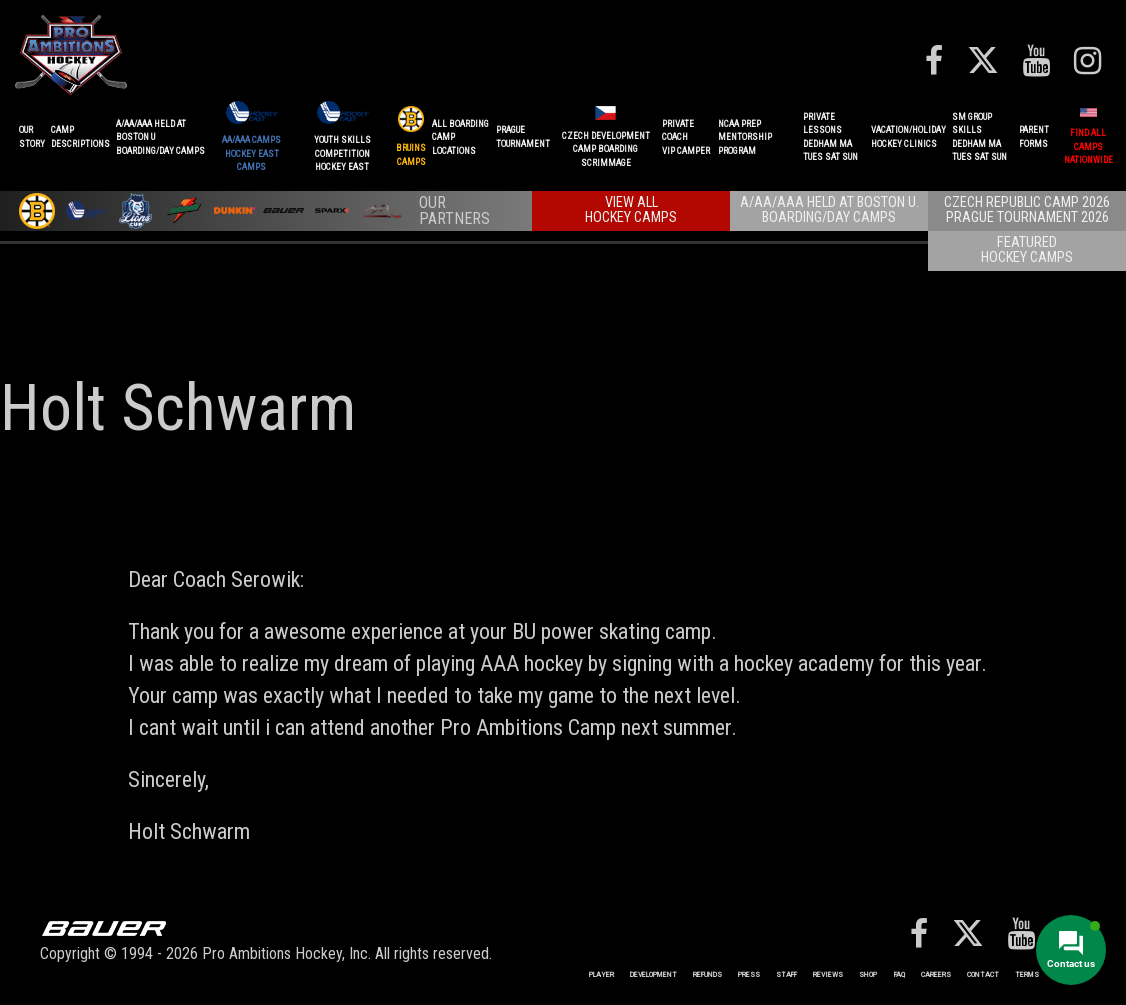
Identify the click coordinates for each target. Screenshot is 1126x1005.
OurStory (32, 137)
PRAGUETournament (523, 137)
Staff (786, 974)
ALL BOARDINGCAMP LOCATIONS (460, 137)
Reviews (828, 974)
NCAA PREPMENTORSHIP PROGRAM (745, 137)
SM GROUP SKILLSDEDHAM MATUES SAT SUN (979, 137)
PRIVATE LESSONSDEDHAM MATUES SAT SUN (830, 137)
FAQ (899, 974)
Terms (1027, 974)
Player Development (633, 974)
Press (749, 974)
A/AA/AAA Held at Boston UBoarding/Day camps (160, 137)
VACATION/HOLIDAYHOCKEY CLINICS (908, 137)
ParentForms (1034, 137)
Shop (868, 974)
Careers (936, 974)
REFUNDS (707, 974)
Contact (983, 974)
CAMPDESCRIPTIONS (80, 137)
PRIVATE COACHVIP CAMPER (686, 137)
